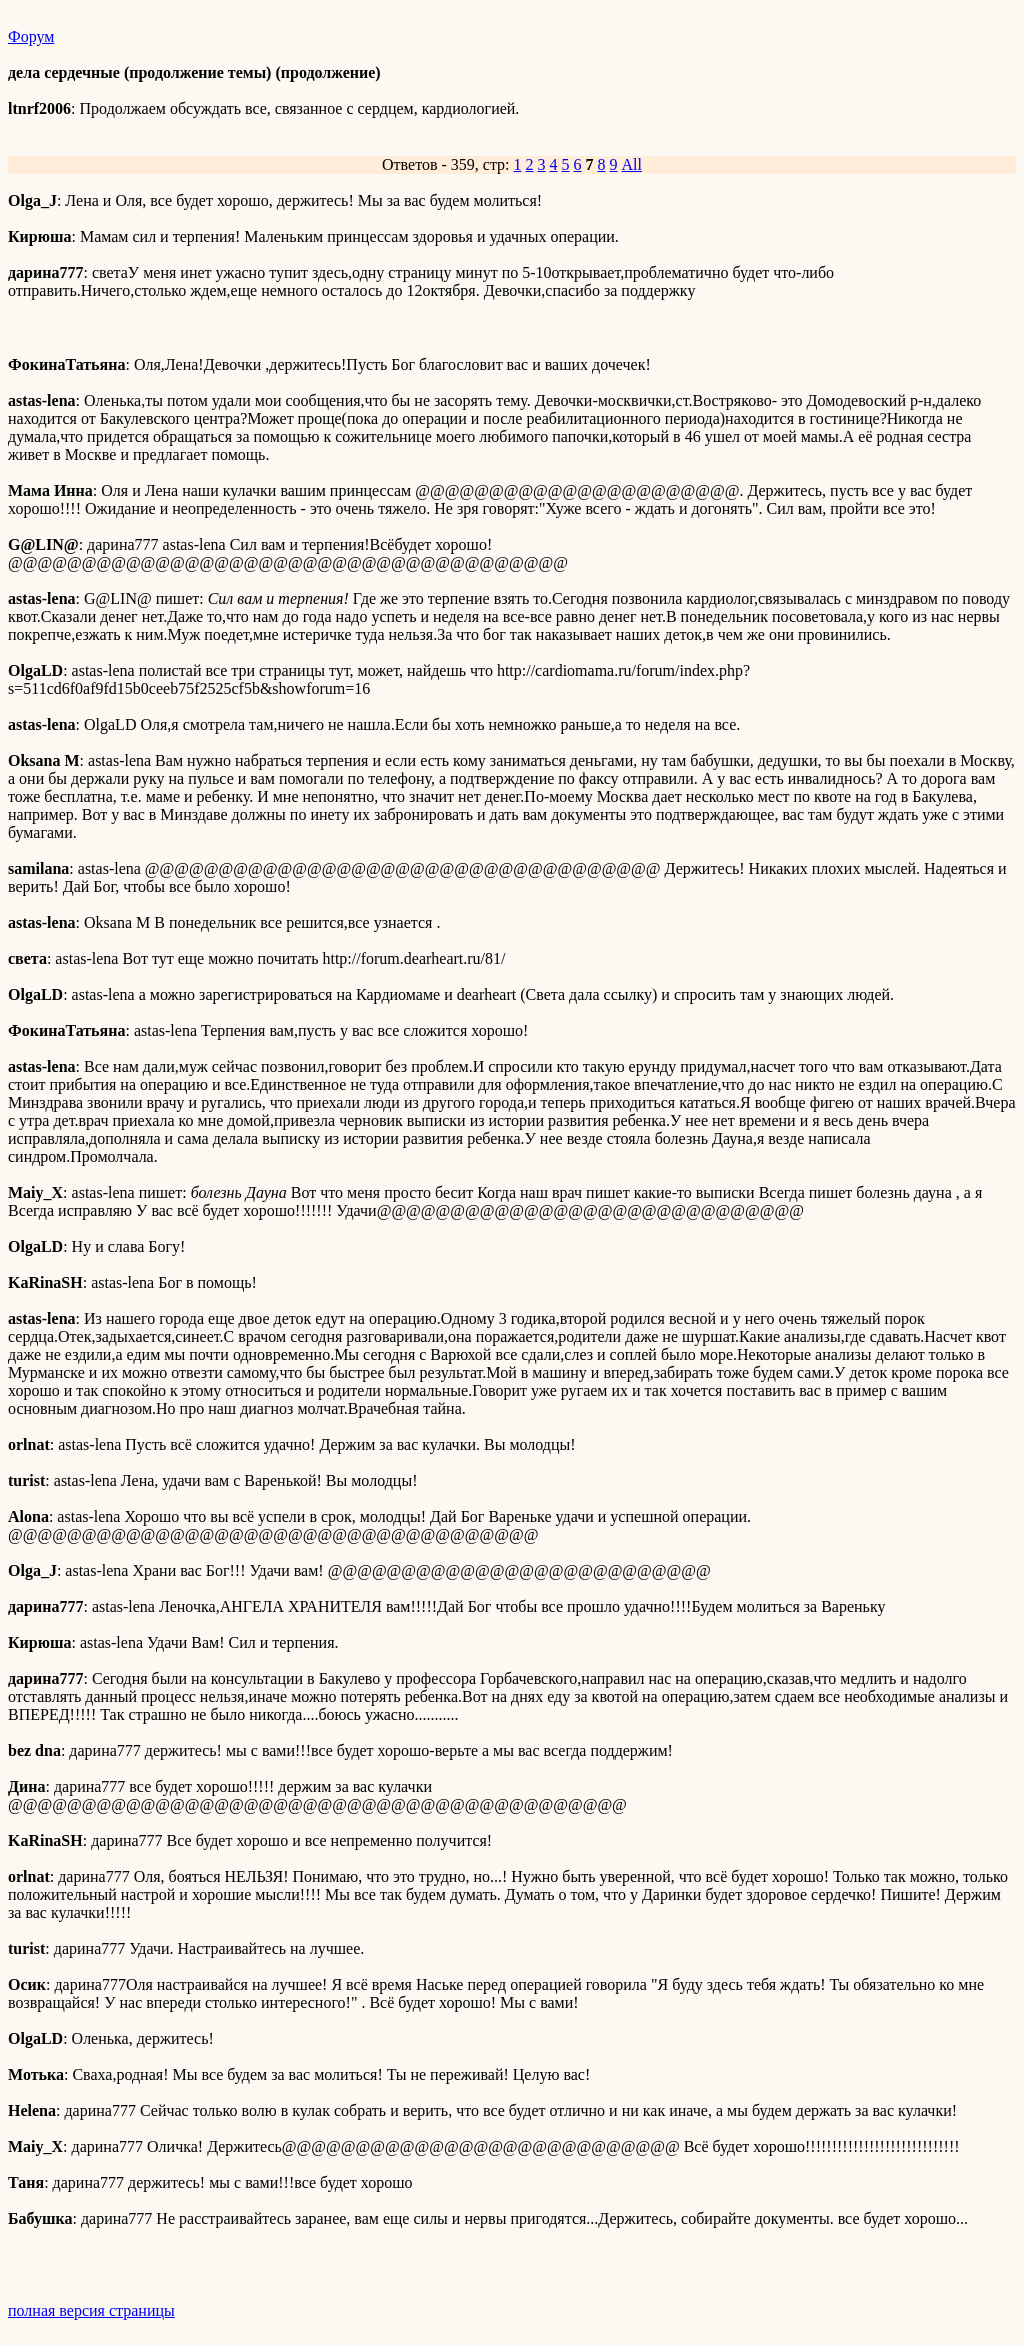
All (632, 164)
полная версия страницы (91, 2310)
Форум (31, 36)
